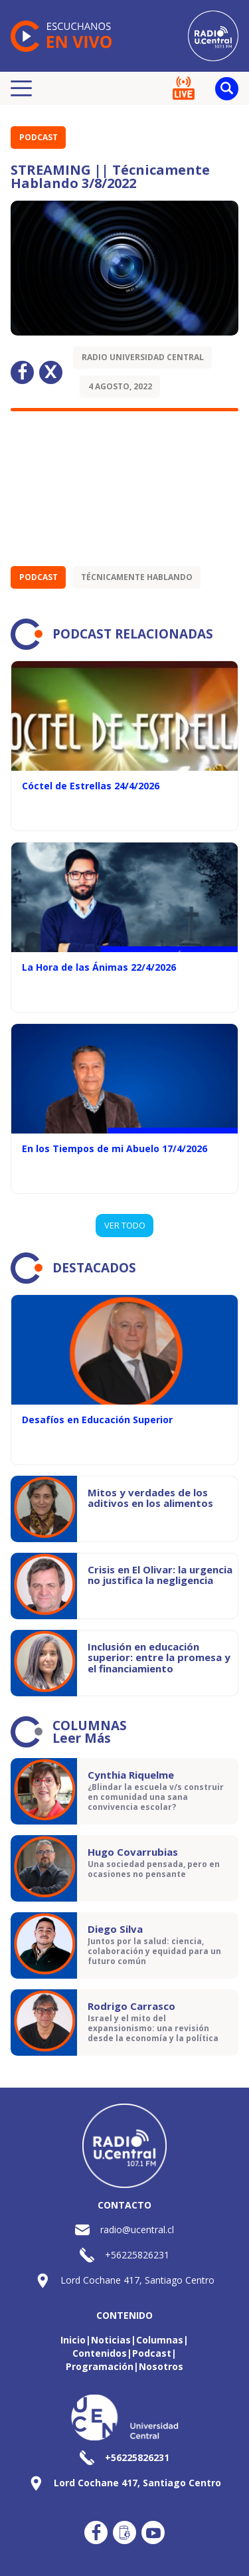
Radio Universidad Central (143, 357)
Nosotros (161, 2366)
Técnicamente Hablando (137, 577)
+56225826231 (137, 2254)
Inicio (73, 2339)
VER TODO (124, 1225)
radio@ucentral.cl (137, 2229)
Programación (99, 2366)
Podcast (38, 137)
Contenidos (99, 2353)
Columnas (159, 2339)
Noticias (111, 2339)
